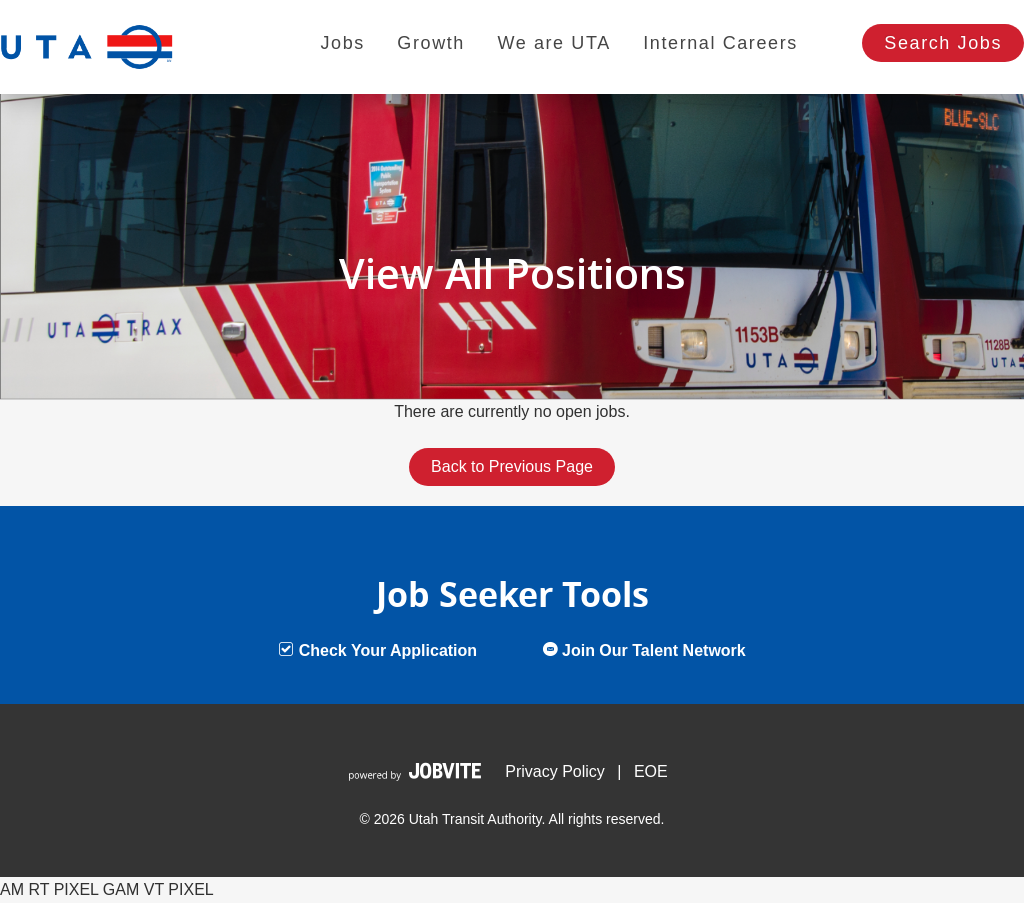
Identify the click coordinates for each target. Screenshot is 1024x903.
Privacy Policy (555, 771)
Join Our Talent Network (644, 650)
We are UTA (553, 43)
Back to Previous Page (512, 466)
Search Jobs (943, 43)
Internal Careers (720, 43)
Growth (431, 43)
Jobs (342, 43)
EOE (651, 771)
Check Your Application (377, 650)
